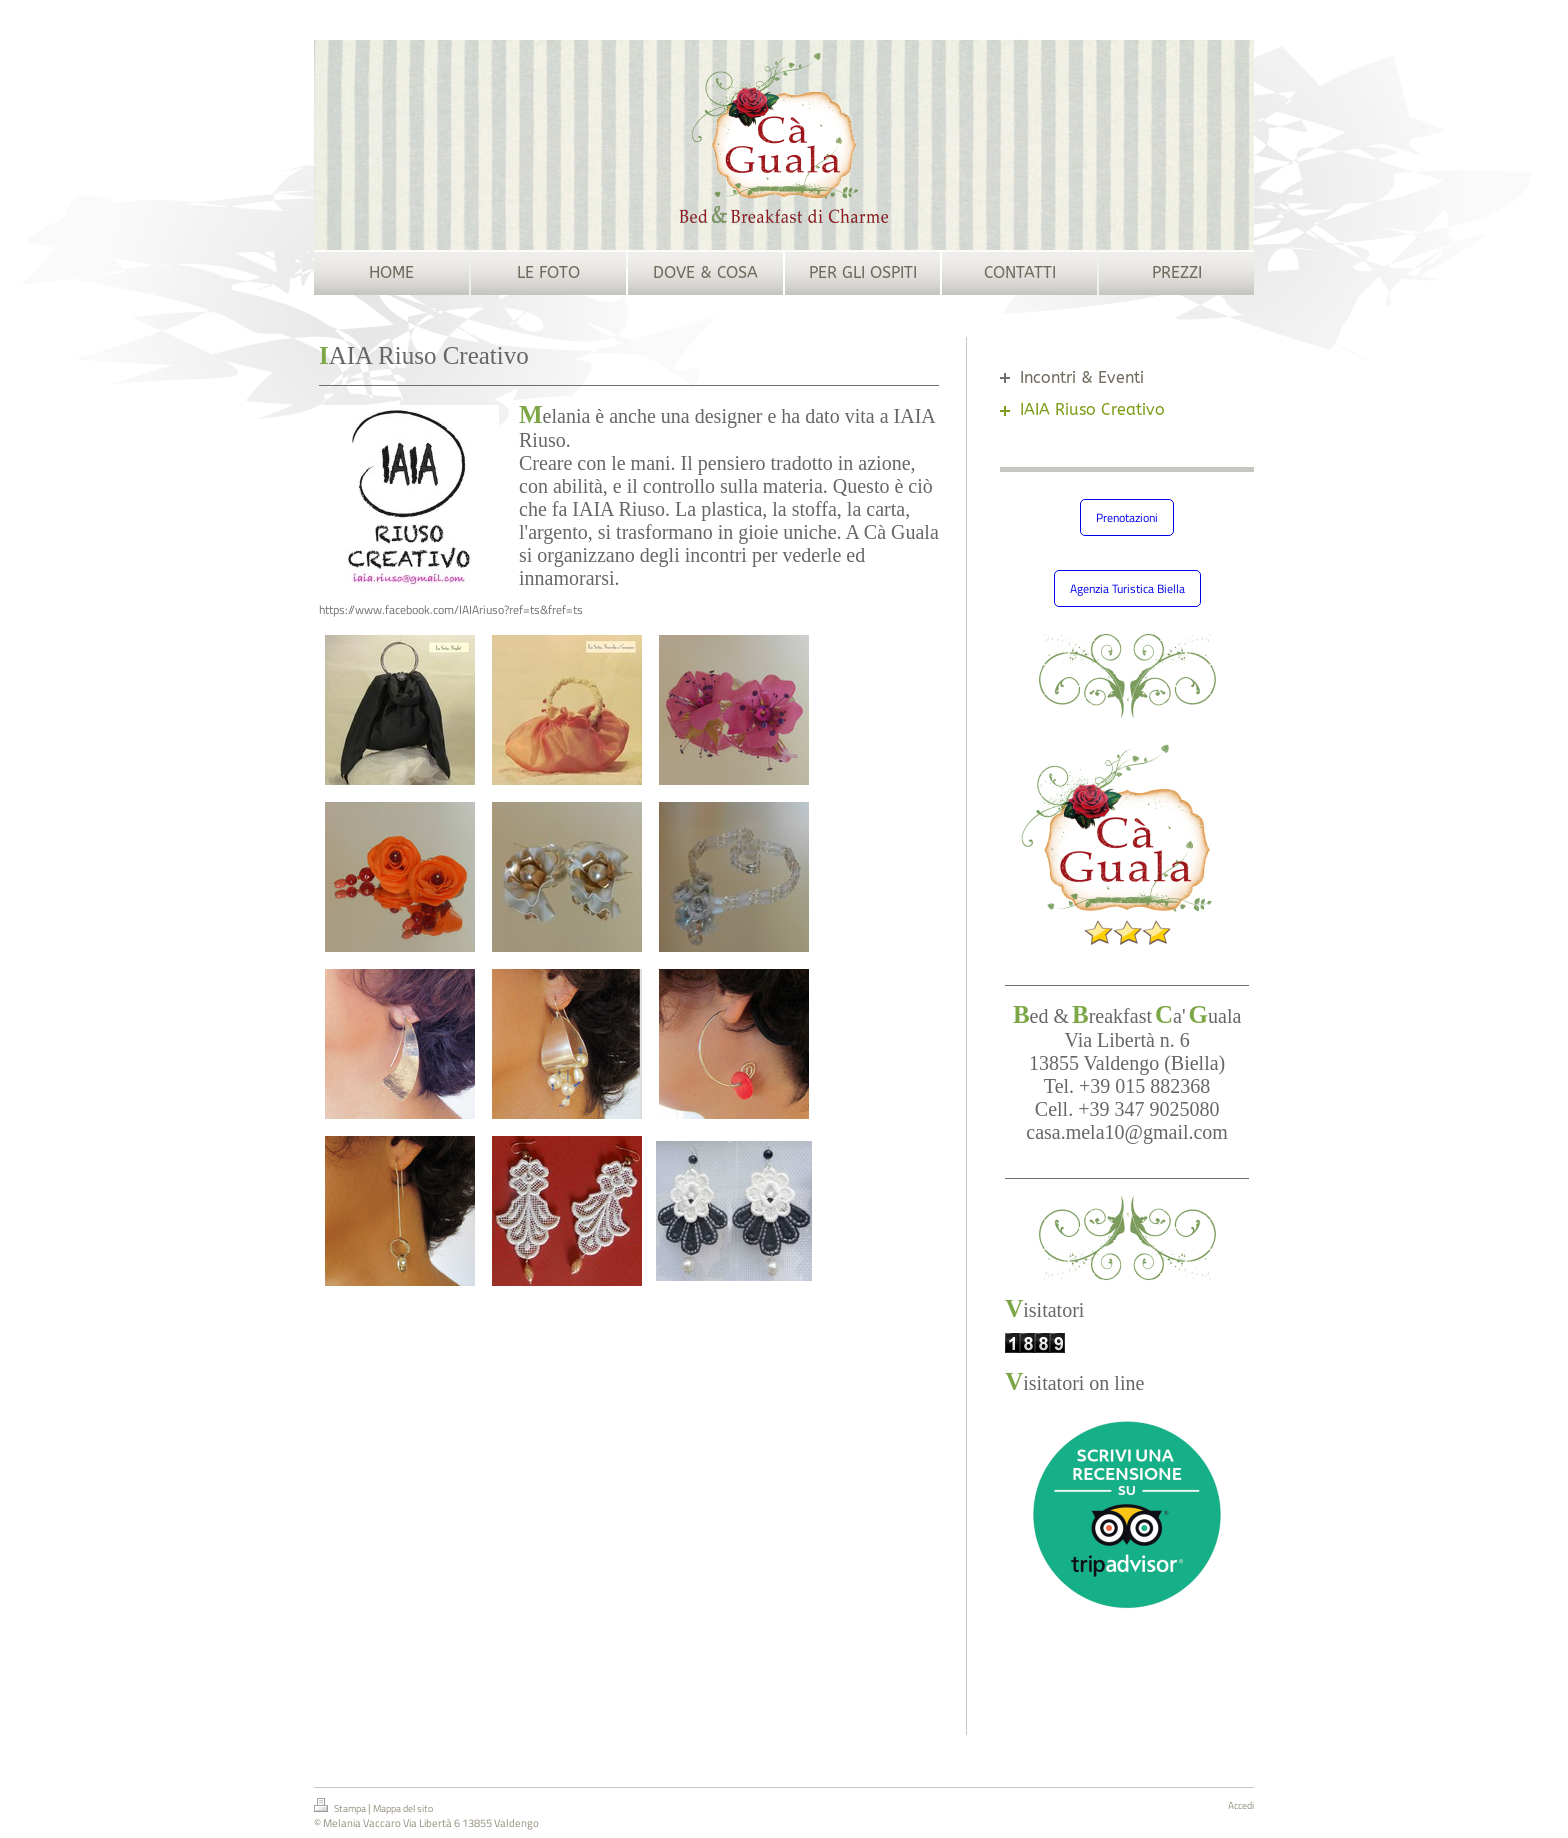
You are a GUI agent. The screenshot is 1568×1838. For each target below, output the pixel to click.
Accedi (1241, 1805)
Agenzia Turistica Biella (1127, 588)
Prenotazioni (1127, 517)
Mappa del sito (403, 1808)
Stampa (341, 1807)
